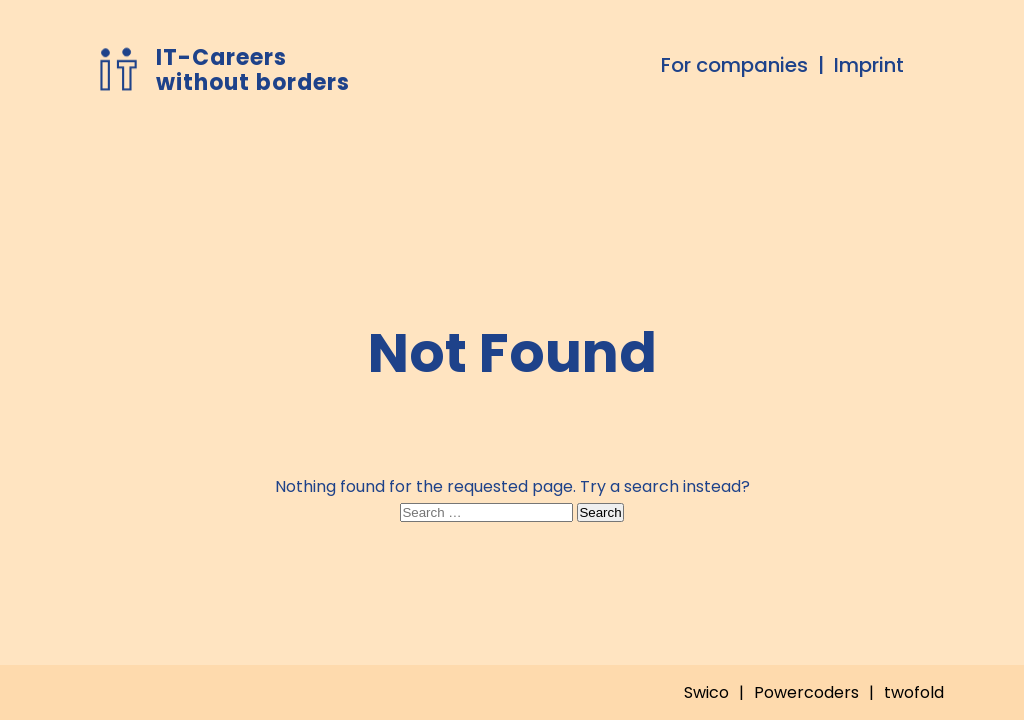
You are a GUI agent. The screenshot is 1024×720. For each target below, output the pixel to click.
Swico (706, 692)
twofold (914, 692)
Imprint (869, 65)
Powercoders (806, 692)
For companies (734, 65)
